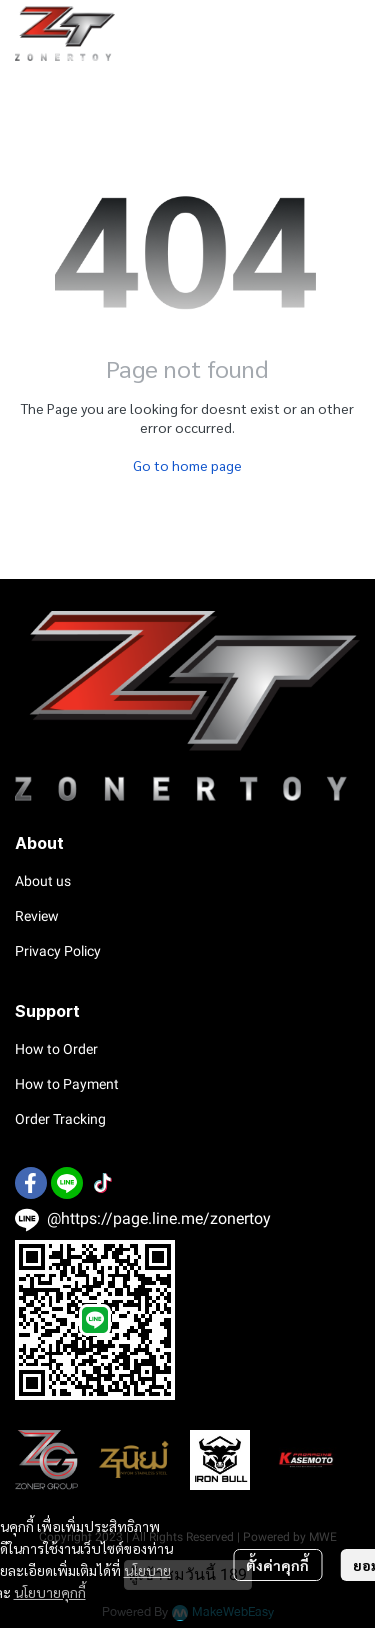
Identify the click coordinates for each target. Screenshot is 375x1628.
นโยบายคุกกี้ (50, 1592)
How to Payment (67, 1084)
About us (43, 881)
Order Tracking (60, 1119)
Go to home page (187, 465)
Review (37, 916)
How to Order (56, 1049)
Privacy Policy (58, 951)
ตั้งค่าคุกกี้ (277, 1565)
